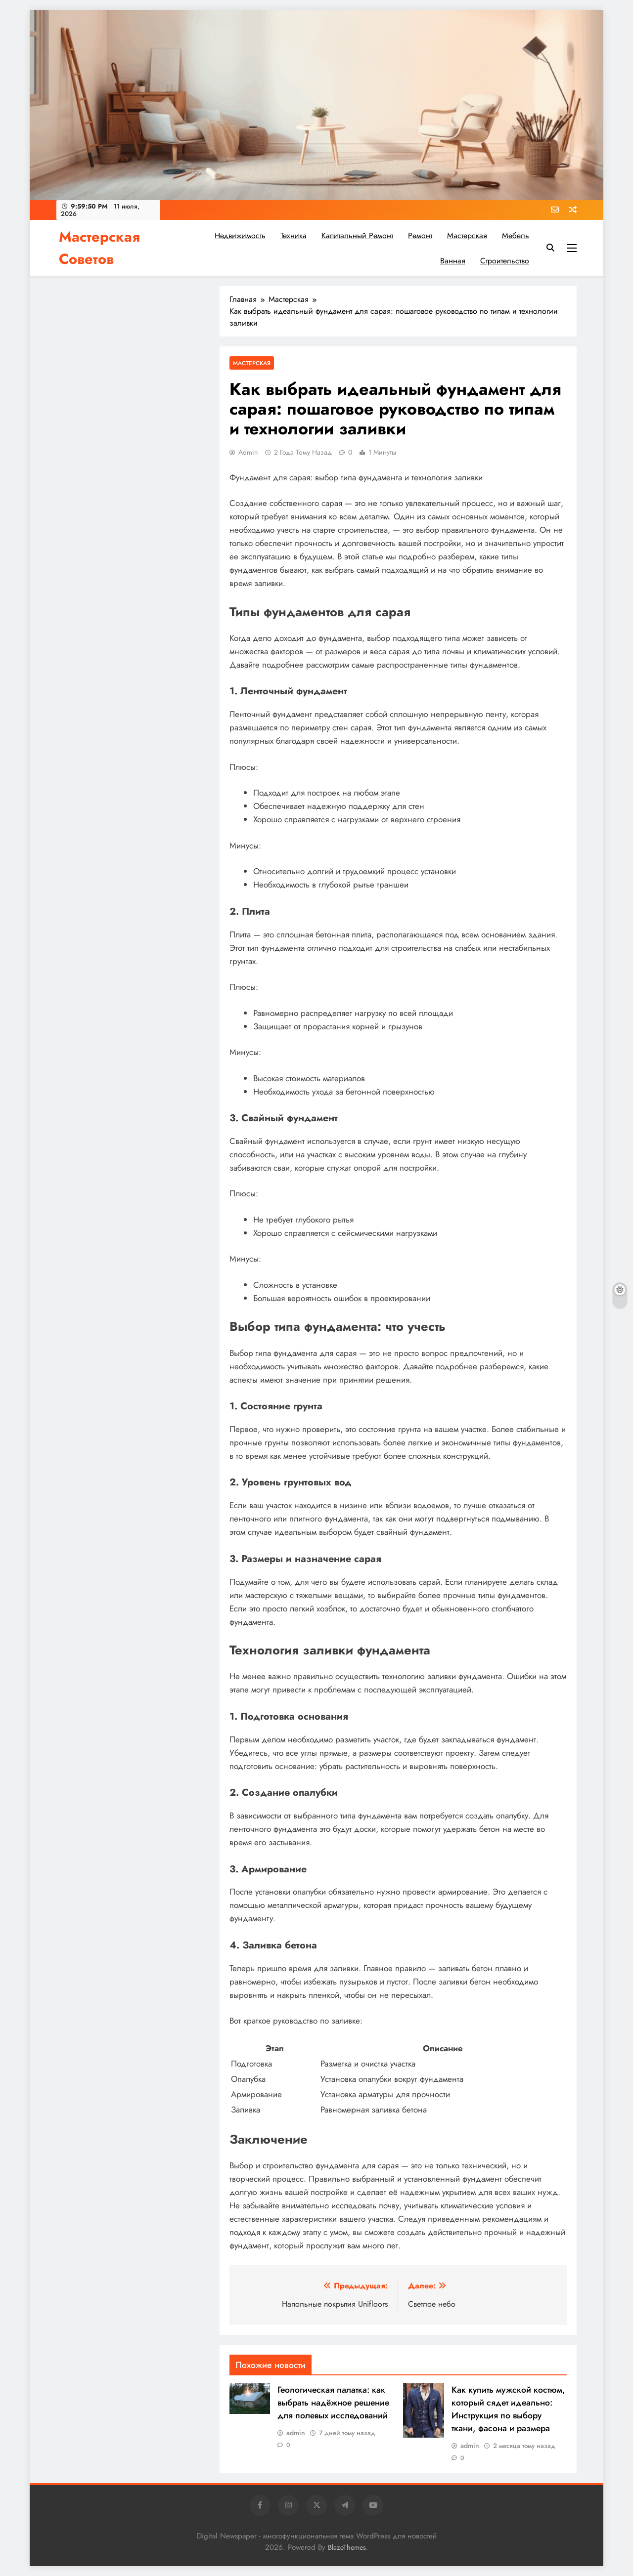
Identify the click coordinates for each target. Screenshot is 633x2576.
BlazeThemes (347, 2547)
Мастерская (467, 235)
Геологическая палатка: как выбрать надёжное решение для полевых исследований (333, 2402)
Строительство (504, 260)
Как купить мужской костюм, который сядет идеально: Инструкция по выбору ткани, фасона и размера (508, 2409)
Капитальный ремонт (357, 235)
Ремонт (420, 235)
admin (248, 452)
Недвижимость (240, 235)
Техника (293, 235)
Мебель (515, 235)
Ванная (452, 260)
